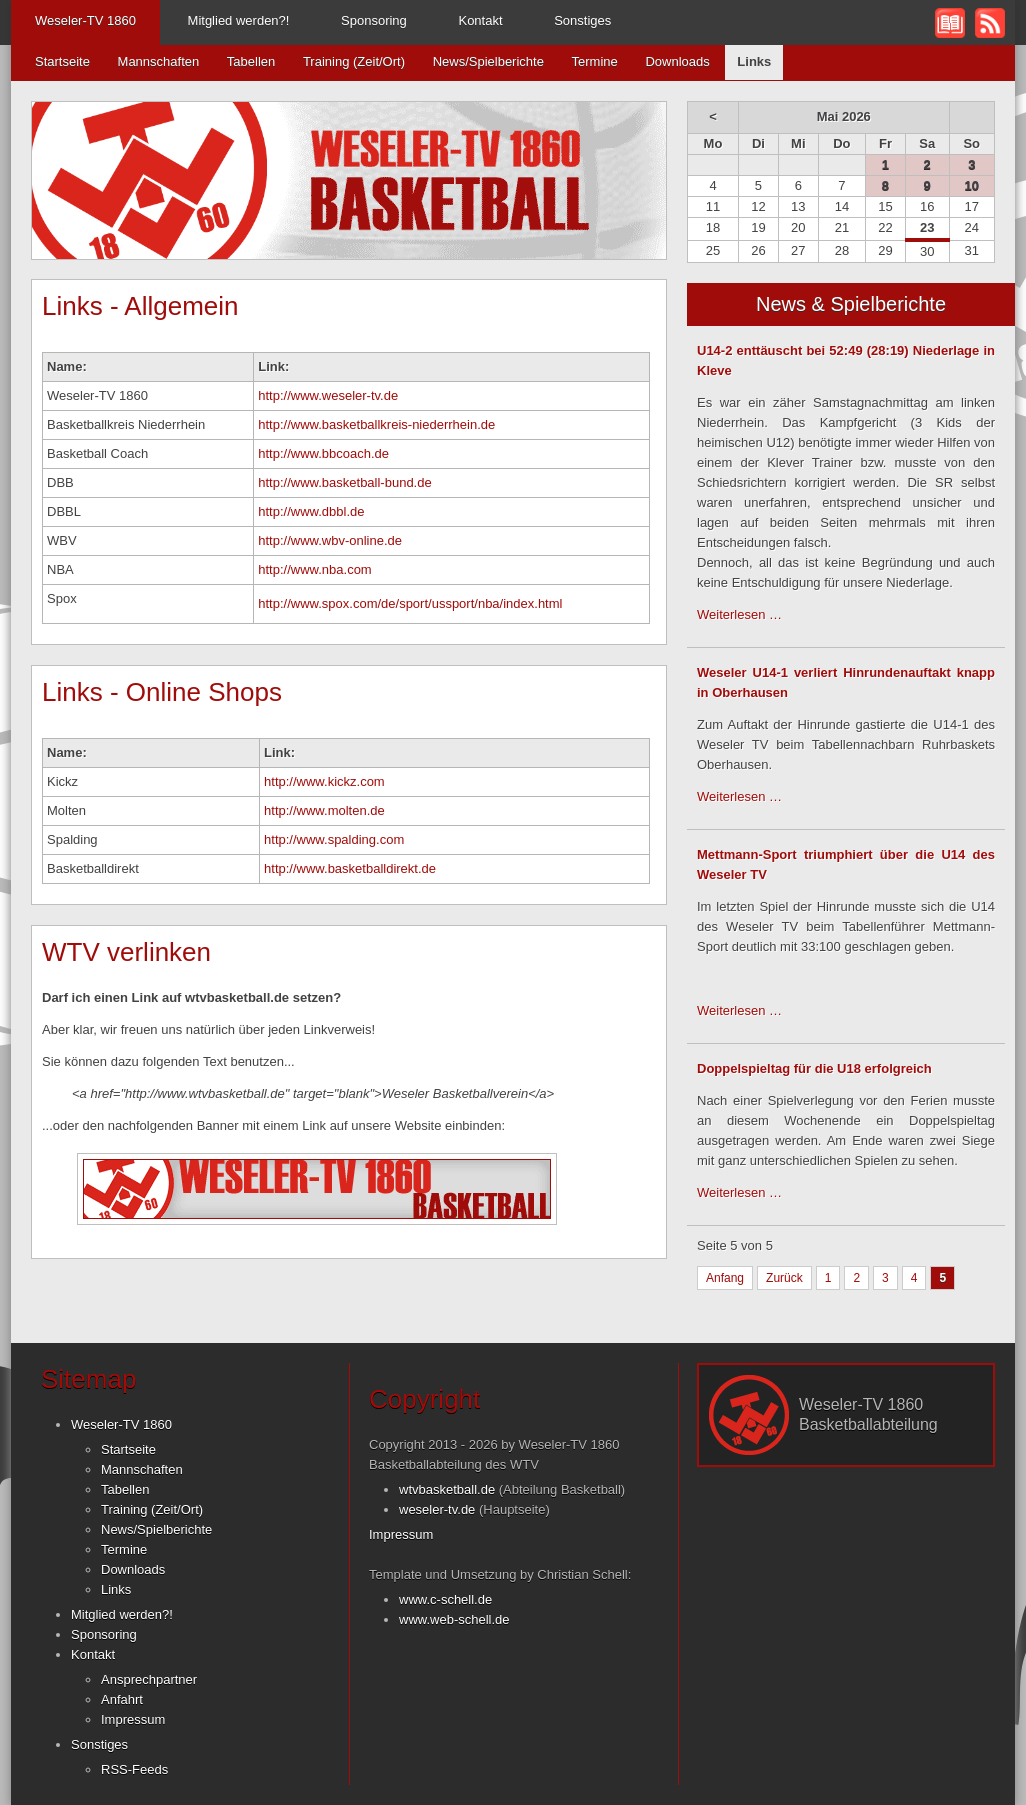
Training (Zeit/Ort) (354, 61)
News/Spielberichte (488, 61)
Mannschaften (159, 61)
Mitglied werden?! (239, 20)
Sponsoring (374, 20)
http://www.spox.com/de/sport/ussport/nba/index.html (410, 603)
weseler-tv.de (437, 1509)
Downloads (677, 61)
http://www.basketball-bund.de (344, 482)
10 (972, 185)
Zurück (784, 1278)
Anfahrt (122, 1699)
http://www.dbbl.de (311, 511)
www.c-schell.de (445, 1599)
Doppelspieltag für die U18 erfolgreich (814, 1068)
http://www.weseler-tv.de (328, 395)
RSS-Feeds (134, 1769)
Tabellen (251, 61)
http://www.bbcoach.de (323, 453)
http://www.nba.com (314, 569)
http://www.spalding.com (334, 839)
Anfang (725, 1278)
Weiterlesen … (739, 614)
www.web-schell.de (454, 1619)
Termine (595, 61)
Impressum (133, 1719)
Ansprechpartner (149, 1679)
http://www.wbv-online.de (330, 540)
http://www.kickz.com (324, 781)
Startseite (62, 61)
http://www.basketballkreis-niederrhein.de (376, 424)
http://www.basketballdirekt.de (350, 868)
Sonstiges (582, 20)
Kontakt (480, 20)
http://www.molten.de (324, 810)
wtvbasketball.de (447, 1489)
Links (116, 1589)
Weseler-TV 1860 (85, 20)
